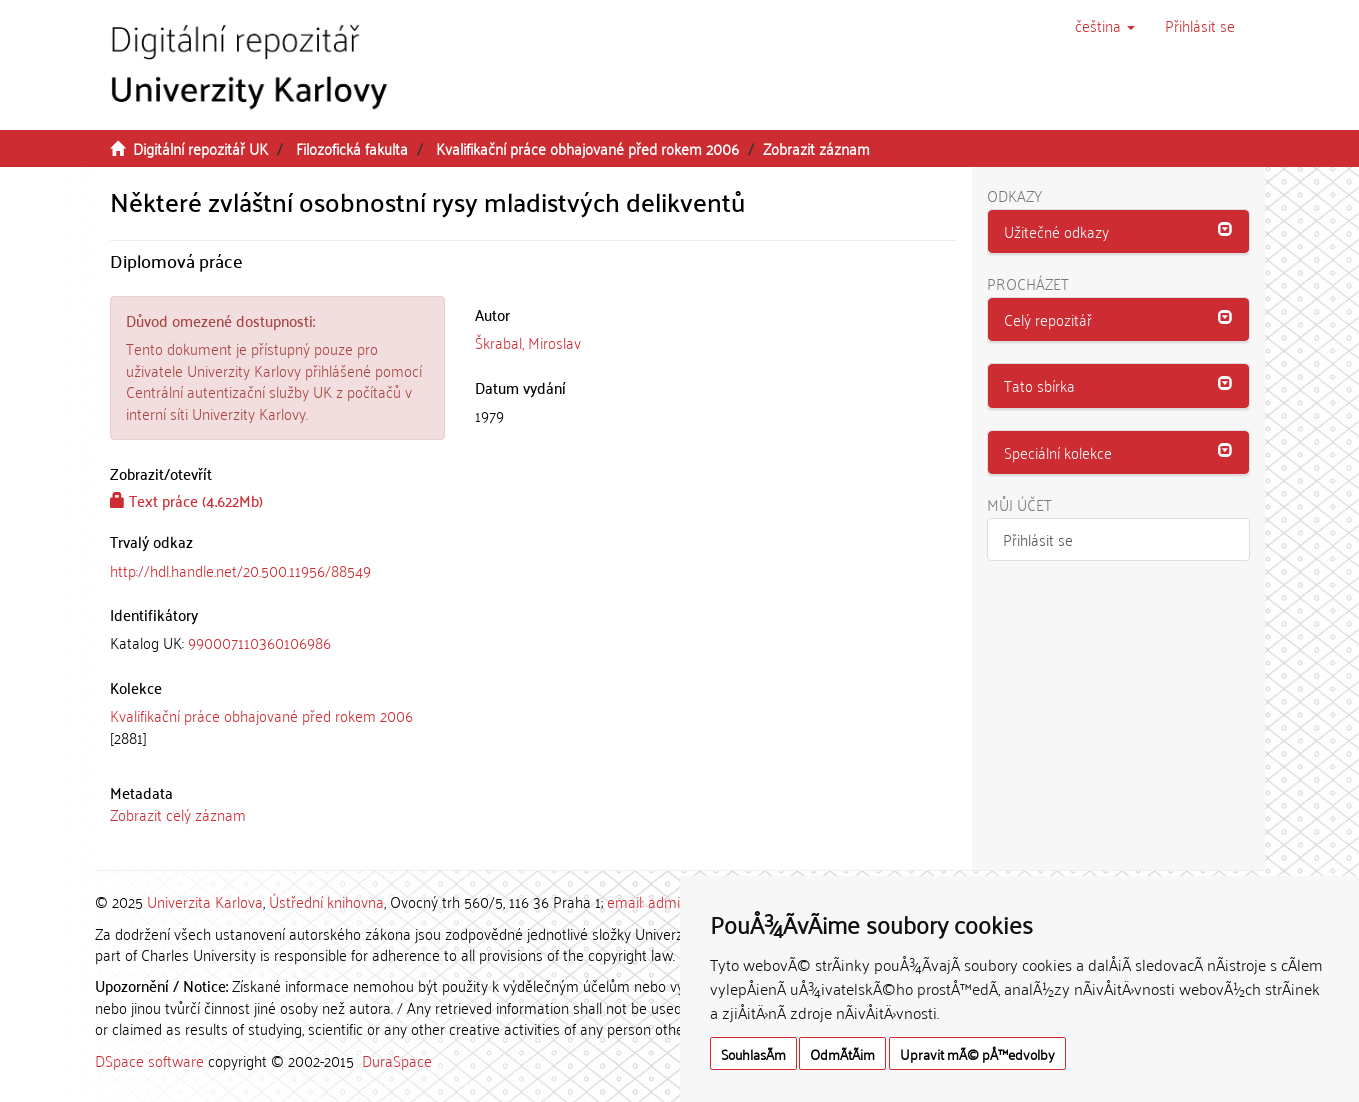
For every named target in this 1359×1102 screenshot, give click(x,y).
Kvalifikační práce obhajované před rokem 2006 (587, 148)
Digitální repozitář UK (200, 148)
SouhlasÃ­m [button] (753, 1053)
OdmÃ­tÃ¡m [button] (842, 1053)
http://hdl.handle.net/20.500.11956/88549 (240, 570)
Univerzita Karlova (205, 901)
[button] (1105, 25)
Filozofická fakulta (352, 148)
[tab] (278, 642)
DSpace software (149, 1060)
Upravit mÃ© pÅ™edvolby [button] (977, 1053)
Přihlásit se (1038, 539)
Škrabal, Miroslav (528, 342)
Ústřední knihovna (326, 901)
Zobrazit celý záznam (178, 814)
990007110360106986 (259, 642)
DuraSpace (397, 1060)
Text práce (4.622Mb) (186, 500)
